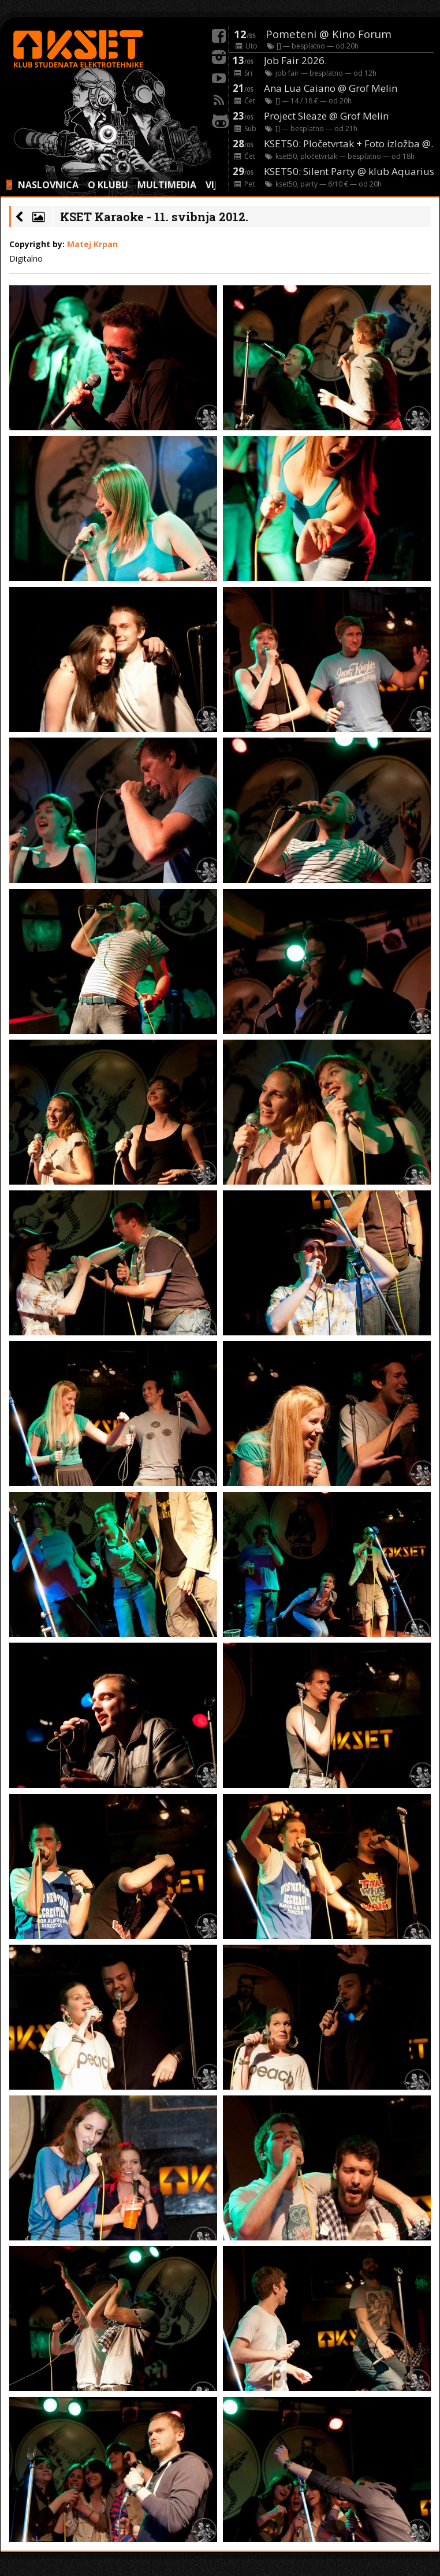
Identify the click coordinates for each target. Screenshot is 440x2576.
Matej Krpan (92, 244)
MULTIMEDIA (166, 184)
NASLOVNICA (48, 184)
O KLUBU (108, 184)
